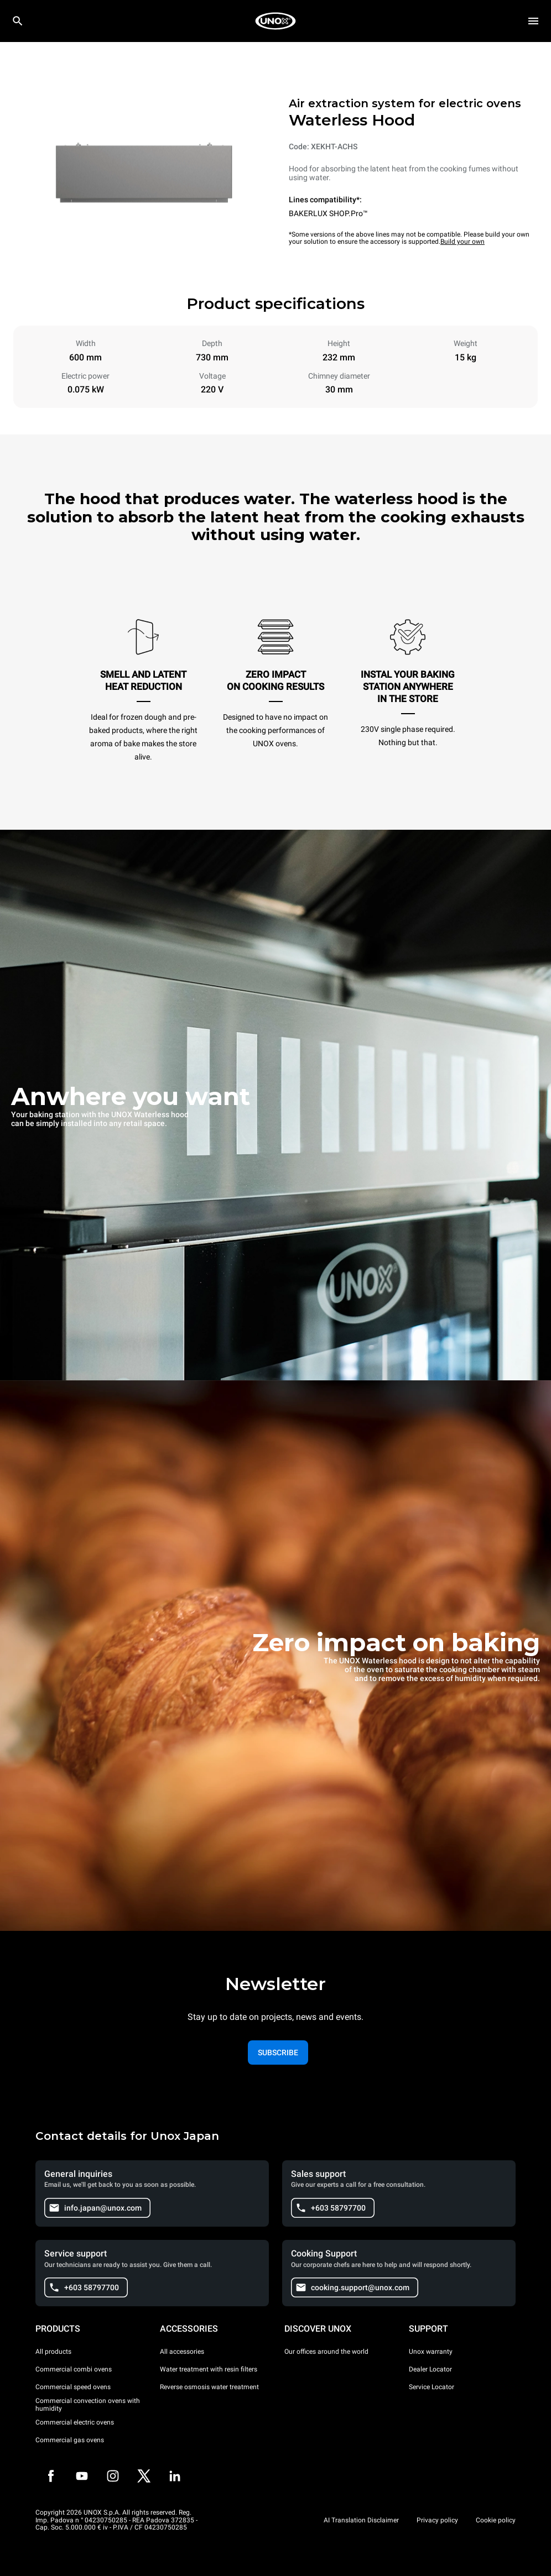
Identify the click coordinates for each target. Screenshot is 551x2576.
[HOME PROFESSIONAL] (275, 21)
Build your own (462, 241)
